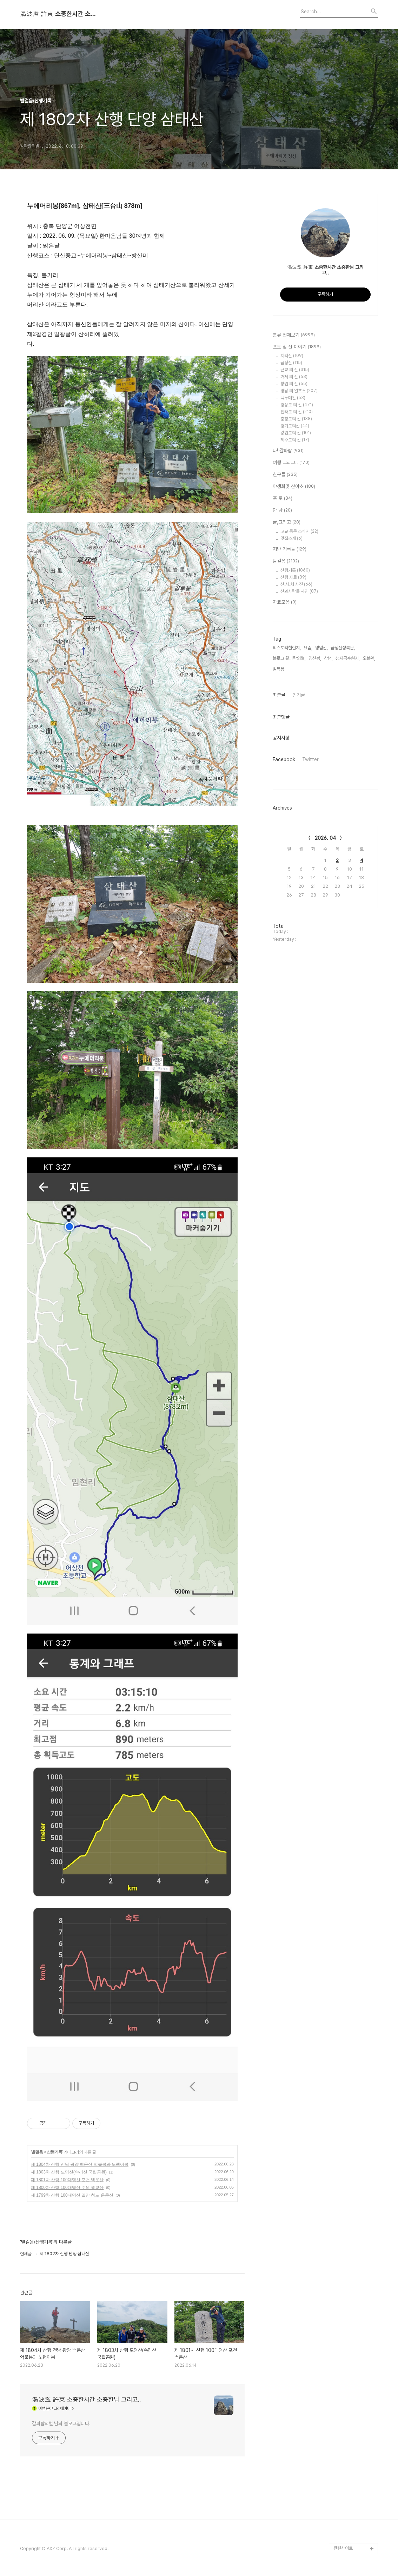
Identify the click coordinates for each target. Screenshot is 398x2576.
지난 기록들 (289, 549)
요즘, (308, 647)
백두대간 (292, 397)
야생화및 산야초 (294, 486)
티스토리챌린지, (287, 647)
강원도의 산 (295, 432)
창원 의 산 (293, 383)
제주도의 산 (294, 439)
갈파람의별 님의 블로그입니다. (61, 2423)
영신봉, (315, 658)
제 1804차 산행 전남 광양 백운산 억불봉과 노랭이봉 (79, 2164)
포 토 (282, 498)
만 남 (282, 510)
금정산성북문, (343, 647)
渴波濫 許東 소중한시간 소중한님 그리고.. (58, 14)
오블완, (369, 658)
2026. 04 (325, 838)
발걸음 (37, 2152)
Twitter (310, 759)
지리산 (291, 355)
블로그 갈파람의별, (289, 658)
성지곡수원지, (348, 658)
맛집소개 (291, 538)
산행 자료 (293, 577)
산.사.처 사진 (296, 584)
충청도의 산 (296, 418)
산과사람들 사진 (299, 591)
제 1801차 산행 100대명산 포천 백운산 (67, 2179)
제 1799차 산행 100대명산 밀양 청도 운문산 (72, 2195)
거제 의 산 (293, 376)
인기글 (298, 695)
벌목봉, (279, 669)
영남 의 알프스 (299, 390)
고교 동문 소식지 (299, 531)
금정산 (291, 362)
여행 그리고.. (291, 462)
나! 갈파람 (288, 450)
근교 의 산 (294, 369)
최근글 (279, 695)
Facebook (284, 759)
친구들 (285, 474)
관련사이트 (343, 2548)
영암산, (321, 647)
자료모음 (285, 602)
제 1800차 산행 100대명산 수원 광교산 (67, 2187)
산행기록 (54, 2152)
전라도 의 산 (296, 411)
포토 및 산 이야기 (297, 347)
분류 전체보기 (294, 335)
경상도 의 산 (296, 404)
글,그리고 (286, 522)
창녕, (328, 658)
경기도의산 (294, 425)
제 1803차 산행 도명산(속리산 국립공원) (69, 2172)
